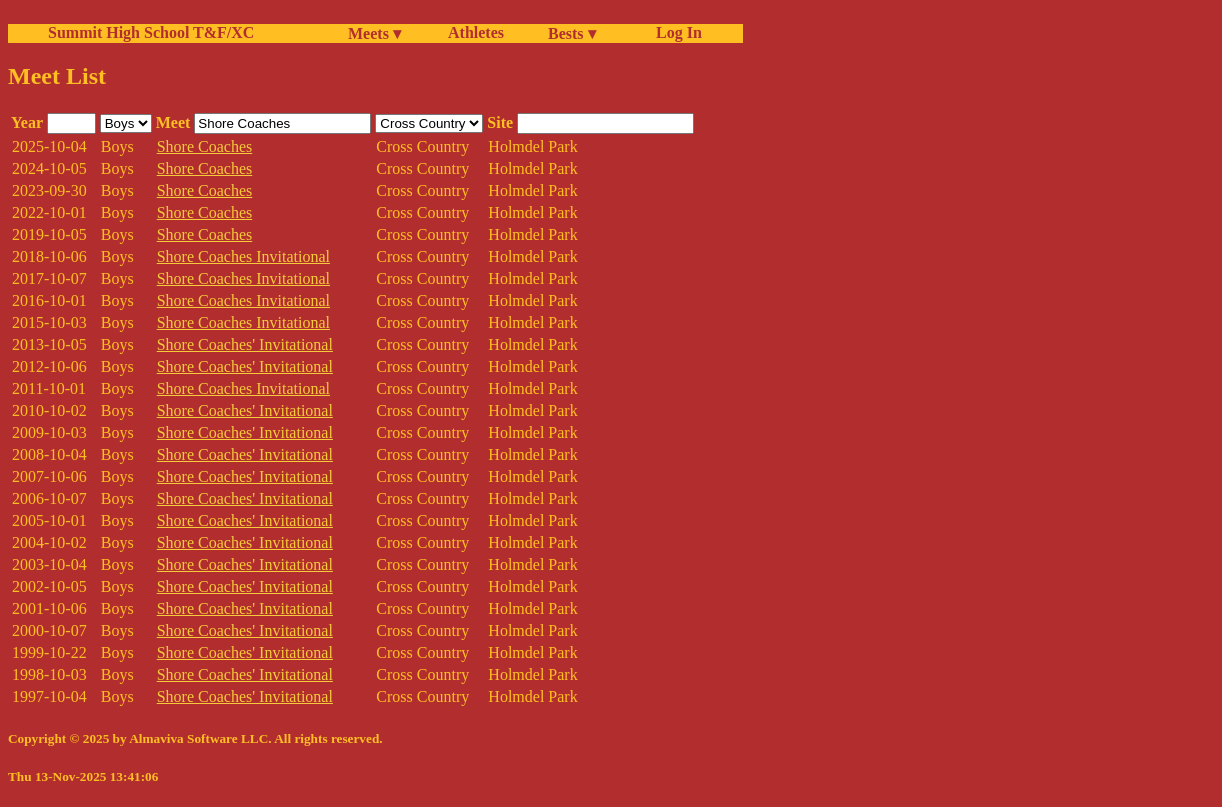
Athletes (476, 32)
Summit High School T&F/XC (151, 32)
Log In (675, 32)
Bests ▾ (572, 33)
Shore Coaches (205, 146)
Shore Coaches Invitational (243, 256)
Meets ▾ (374, 33)
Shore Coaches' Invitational (245, 344)
